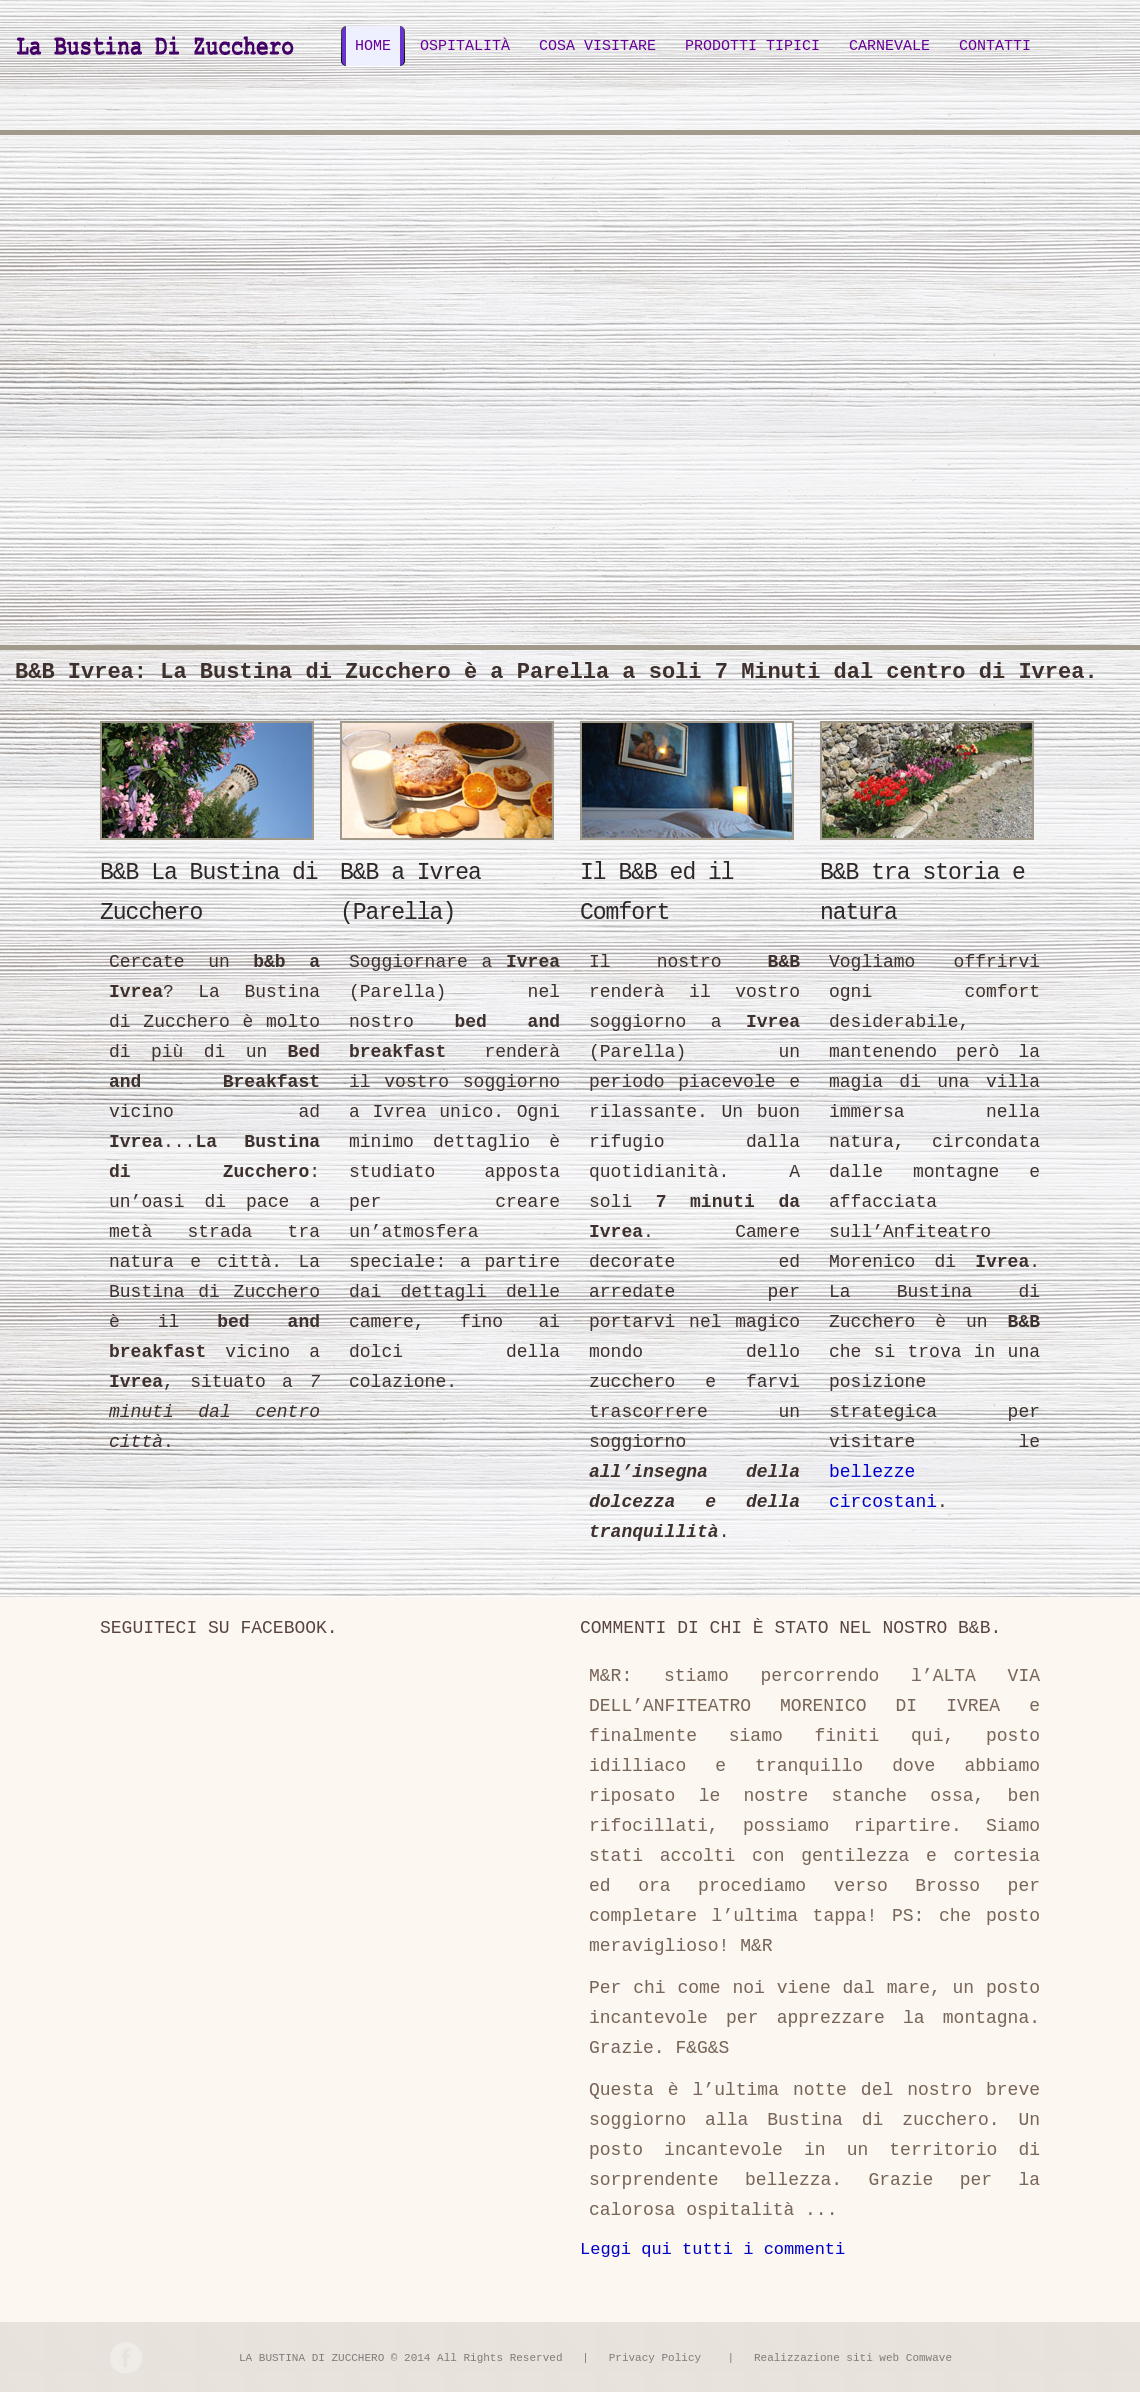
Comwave (929, 2358)
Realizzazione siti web (826, 2358)
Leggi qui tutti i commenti (712, 2249)
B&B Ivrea (156, 42)
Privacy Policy (655, 2358)
